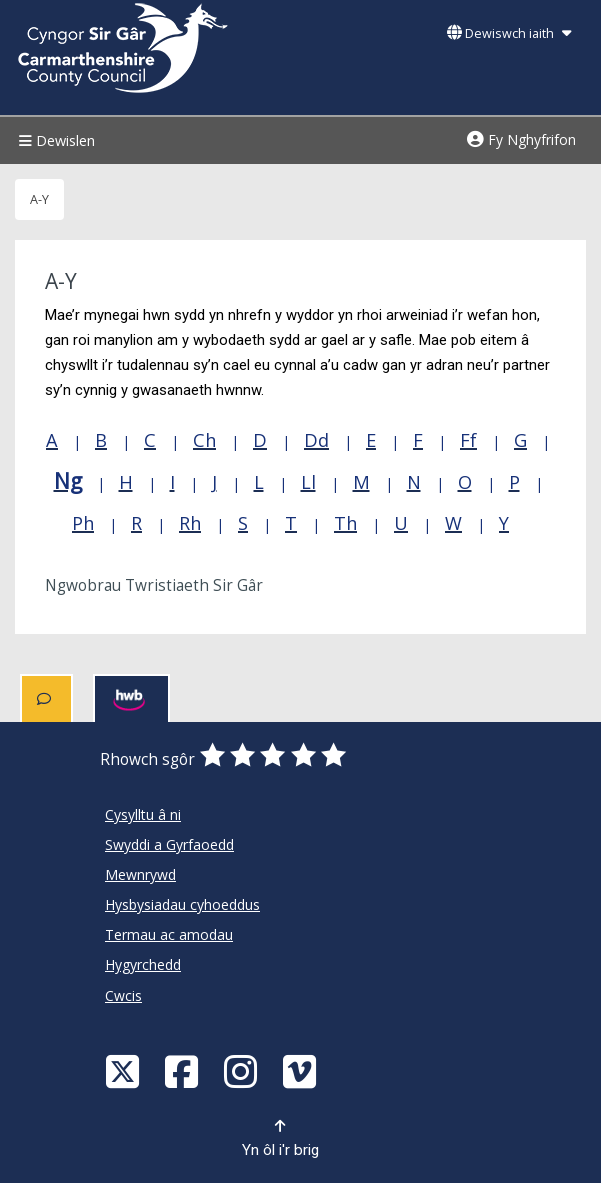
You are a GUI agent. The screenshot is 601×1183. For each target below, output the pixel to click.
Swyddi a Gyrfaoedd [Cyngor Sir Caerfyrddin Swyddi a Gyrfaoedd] (169, 844)
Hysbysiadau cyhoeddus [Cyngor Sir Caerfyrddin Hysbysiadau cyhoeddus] (182, 904)
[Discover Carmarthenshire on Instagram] (243, 1070)
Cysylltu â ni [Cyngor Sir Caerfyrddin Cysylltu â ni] (143, 814)
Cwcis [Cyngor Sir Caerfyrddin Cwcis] (123, 995)
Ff (468, 440)
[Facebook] (184, 1070)
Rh (190, 523)
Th (345, 523)
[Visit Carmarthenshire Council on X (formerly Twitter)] (125, 1070)
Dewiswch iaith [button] (509, 33)
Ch (204, 440)
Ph (83, 523)
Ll (308, 482)
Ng (68, 481)
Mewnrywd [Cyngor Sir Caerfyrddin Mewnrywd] (140, 874)
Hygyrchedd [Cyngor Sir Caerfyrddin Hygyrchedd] (143, 964)
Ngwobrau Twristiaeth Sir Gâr (154, 585)
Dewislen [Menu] (54, 140)
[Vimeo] (302, 1070)
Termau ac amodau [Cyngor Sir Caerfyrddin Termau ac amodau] (169, 934)
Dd (316, 440)
